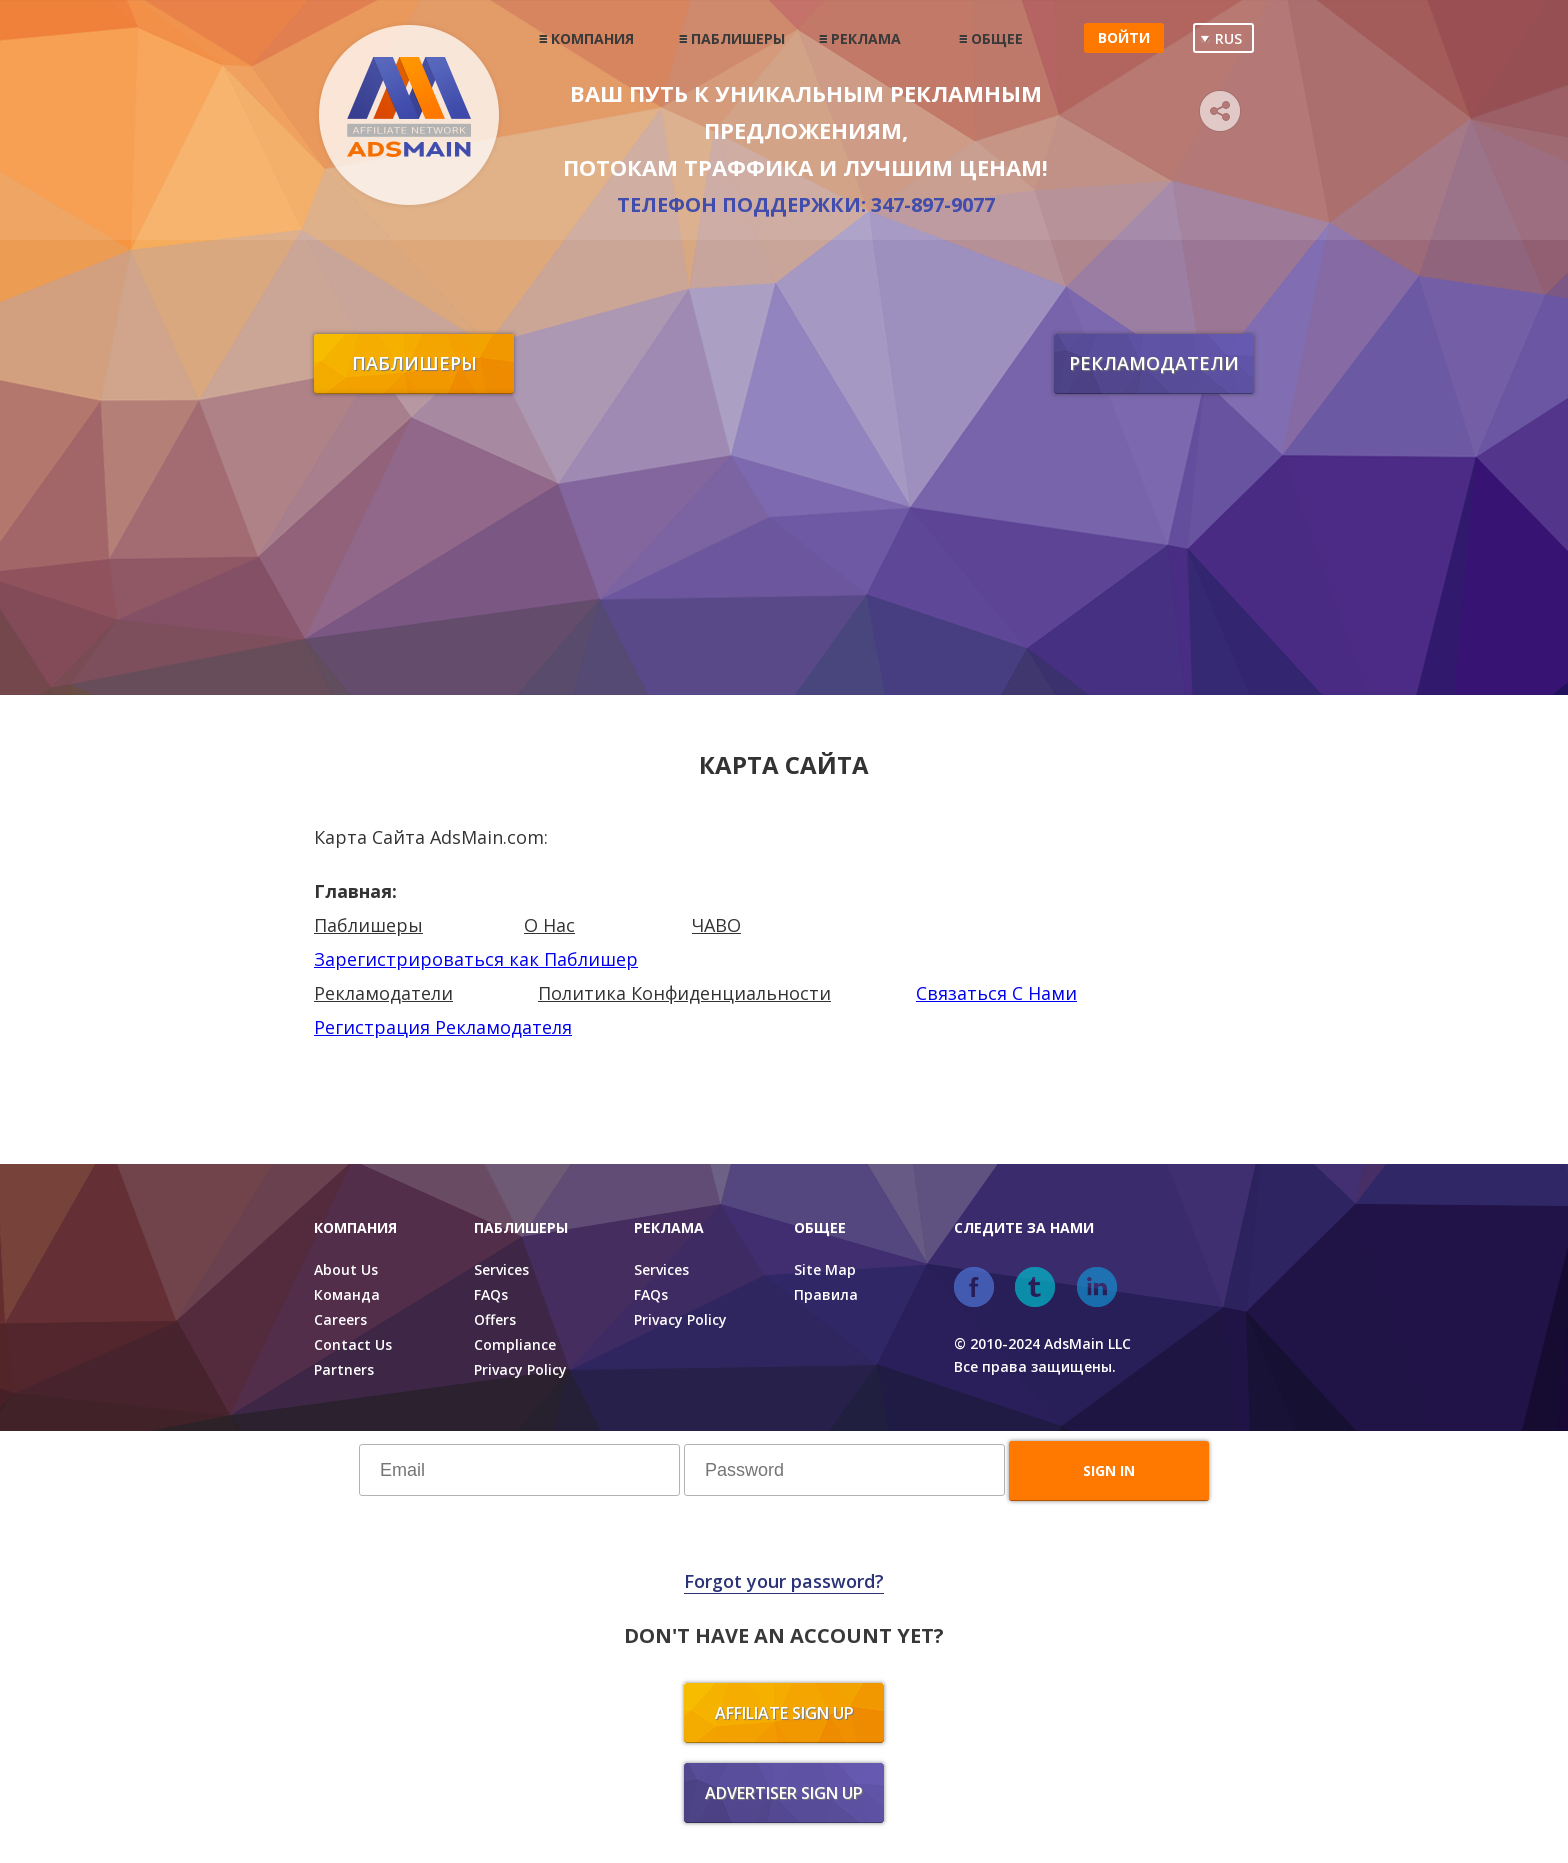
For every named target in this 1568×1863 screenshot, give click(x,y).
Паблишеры (738, 38)
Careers (340, 1319)
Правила (826, 1294)
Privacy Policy (520, 1369)
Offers (495, 1319)
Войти (1124, 37)
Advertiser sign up (784, 1793)
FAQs (491, 1294)
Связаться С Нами (996, 993)
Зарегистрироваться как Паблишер (476, 959)
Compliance (515, 1344)
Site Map (825, 1269)
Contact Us (353, 1344)
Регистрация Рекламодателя (443, 1027)
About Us (346, 1269)
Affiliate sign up (784, 1713)
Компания (592, 38)
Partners (344, 1369)
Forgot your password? (784, 1581)
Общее (997, 38)
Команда (347, 1294)
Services (501, 1269)
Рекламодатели (1154, 363)
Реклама (866, 38)
